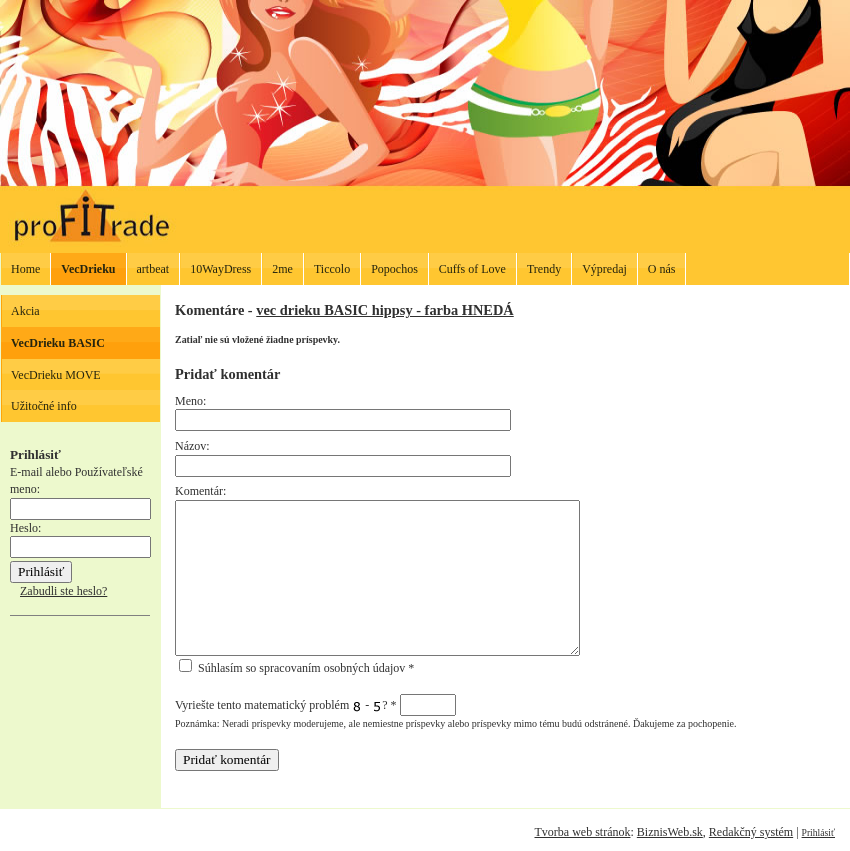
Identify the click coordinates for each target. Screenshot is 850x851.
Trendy (544, 269)
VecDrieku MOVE (56, 375)
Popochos (394, 269)
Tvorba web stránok (582, 832)
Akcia (25, 311)
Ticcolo (332, 269)
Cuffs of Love (472, 269)
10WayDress (220, 269)
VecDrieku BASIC (58, 343)
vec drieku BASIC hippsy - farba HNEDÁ (384, 310)
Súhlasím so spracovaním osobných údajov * (296, 668)
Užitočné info (44, 406)
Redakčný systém (751, 832)
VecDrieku (88, 269)
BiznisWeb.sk (670, 832)
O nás (662, 269)
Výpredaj (604, 269)
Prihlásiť (818, 832)
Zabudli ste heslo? (63, 591)
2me (282, 269)
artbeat (153, 269)
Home (25, 269)
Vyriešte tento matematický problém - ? (315, 705)
